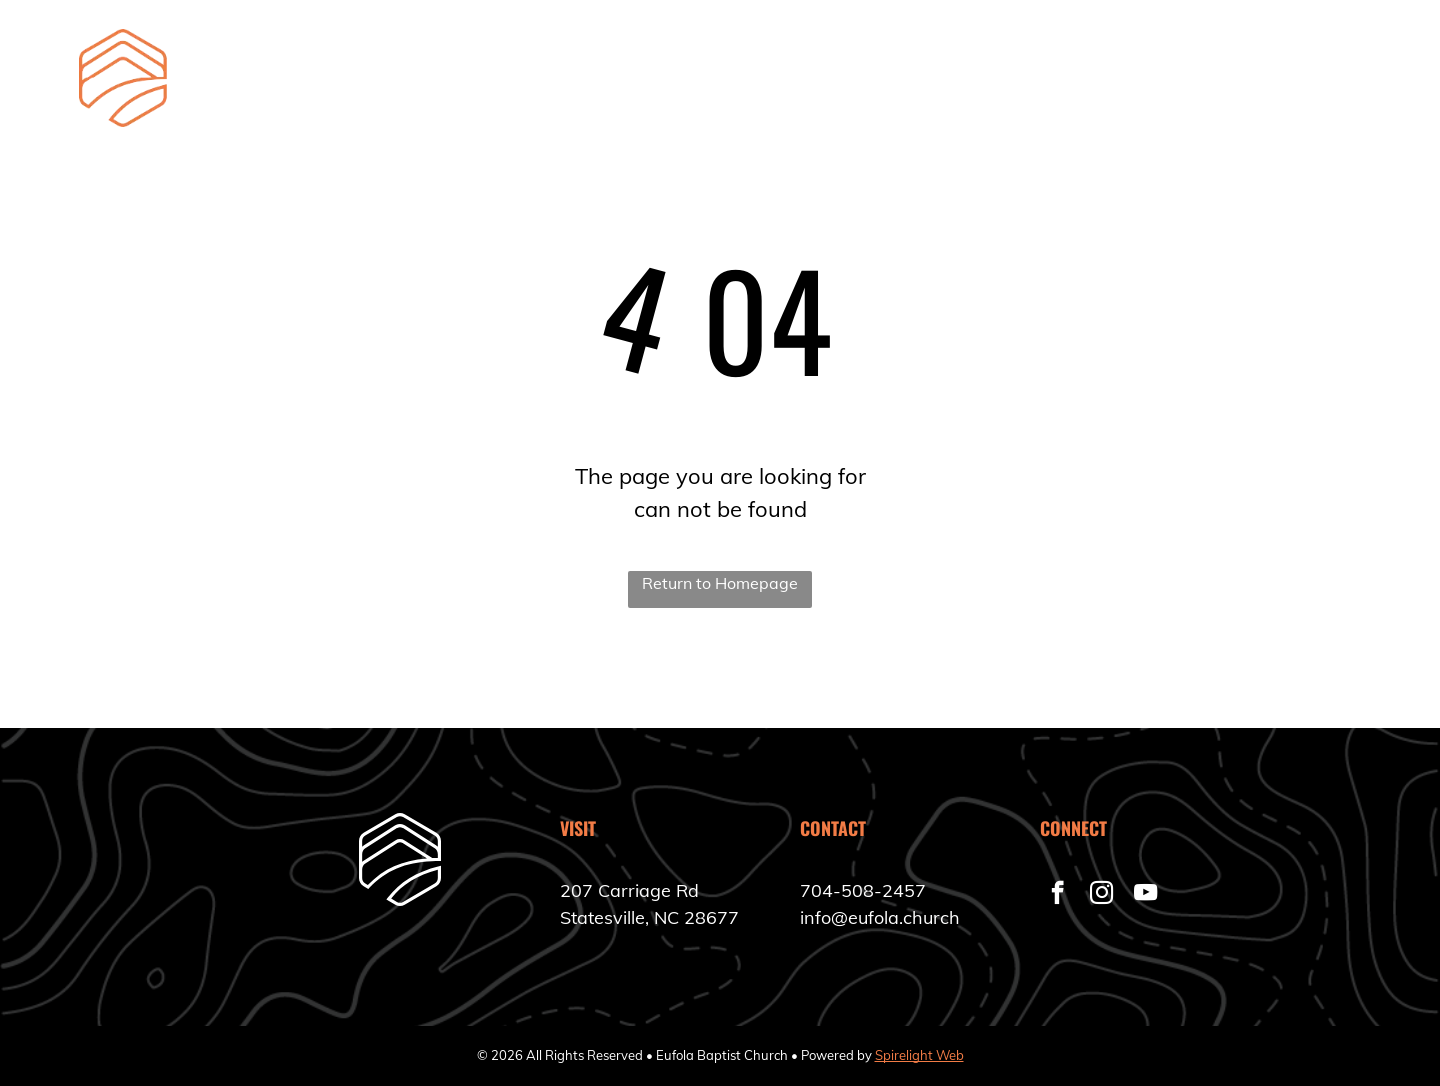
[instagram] (1101, 895)
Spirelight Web (919, 1055)
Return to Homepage (720, 583)
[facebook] (1057, 895)
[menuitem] (623, 83)
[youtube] (1145, 895)
